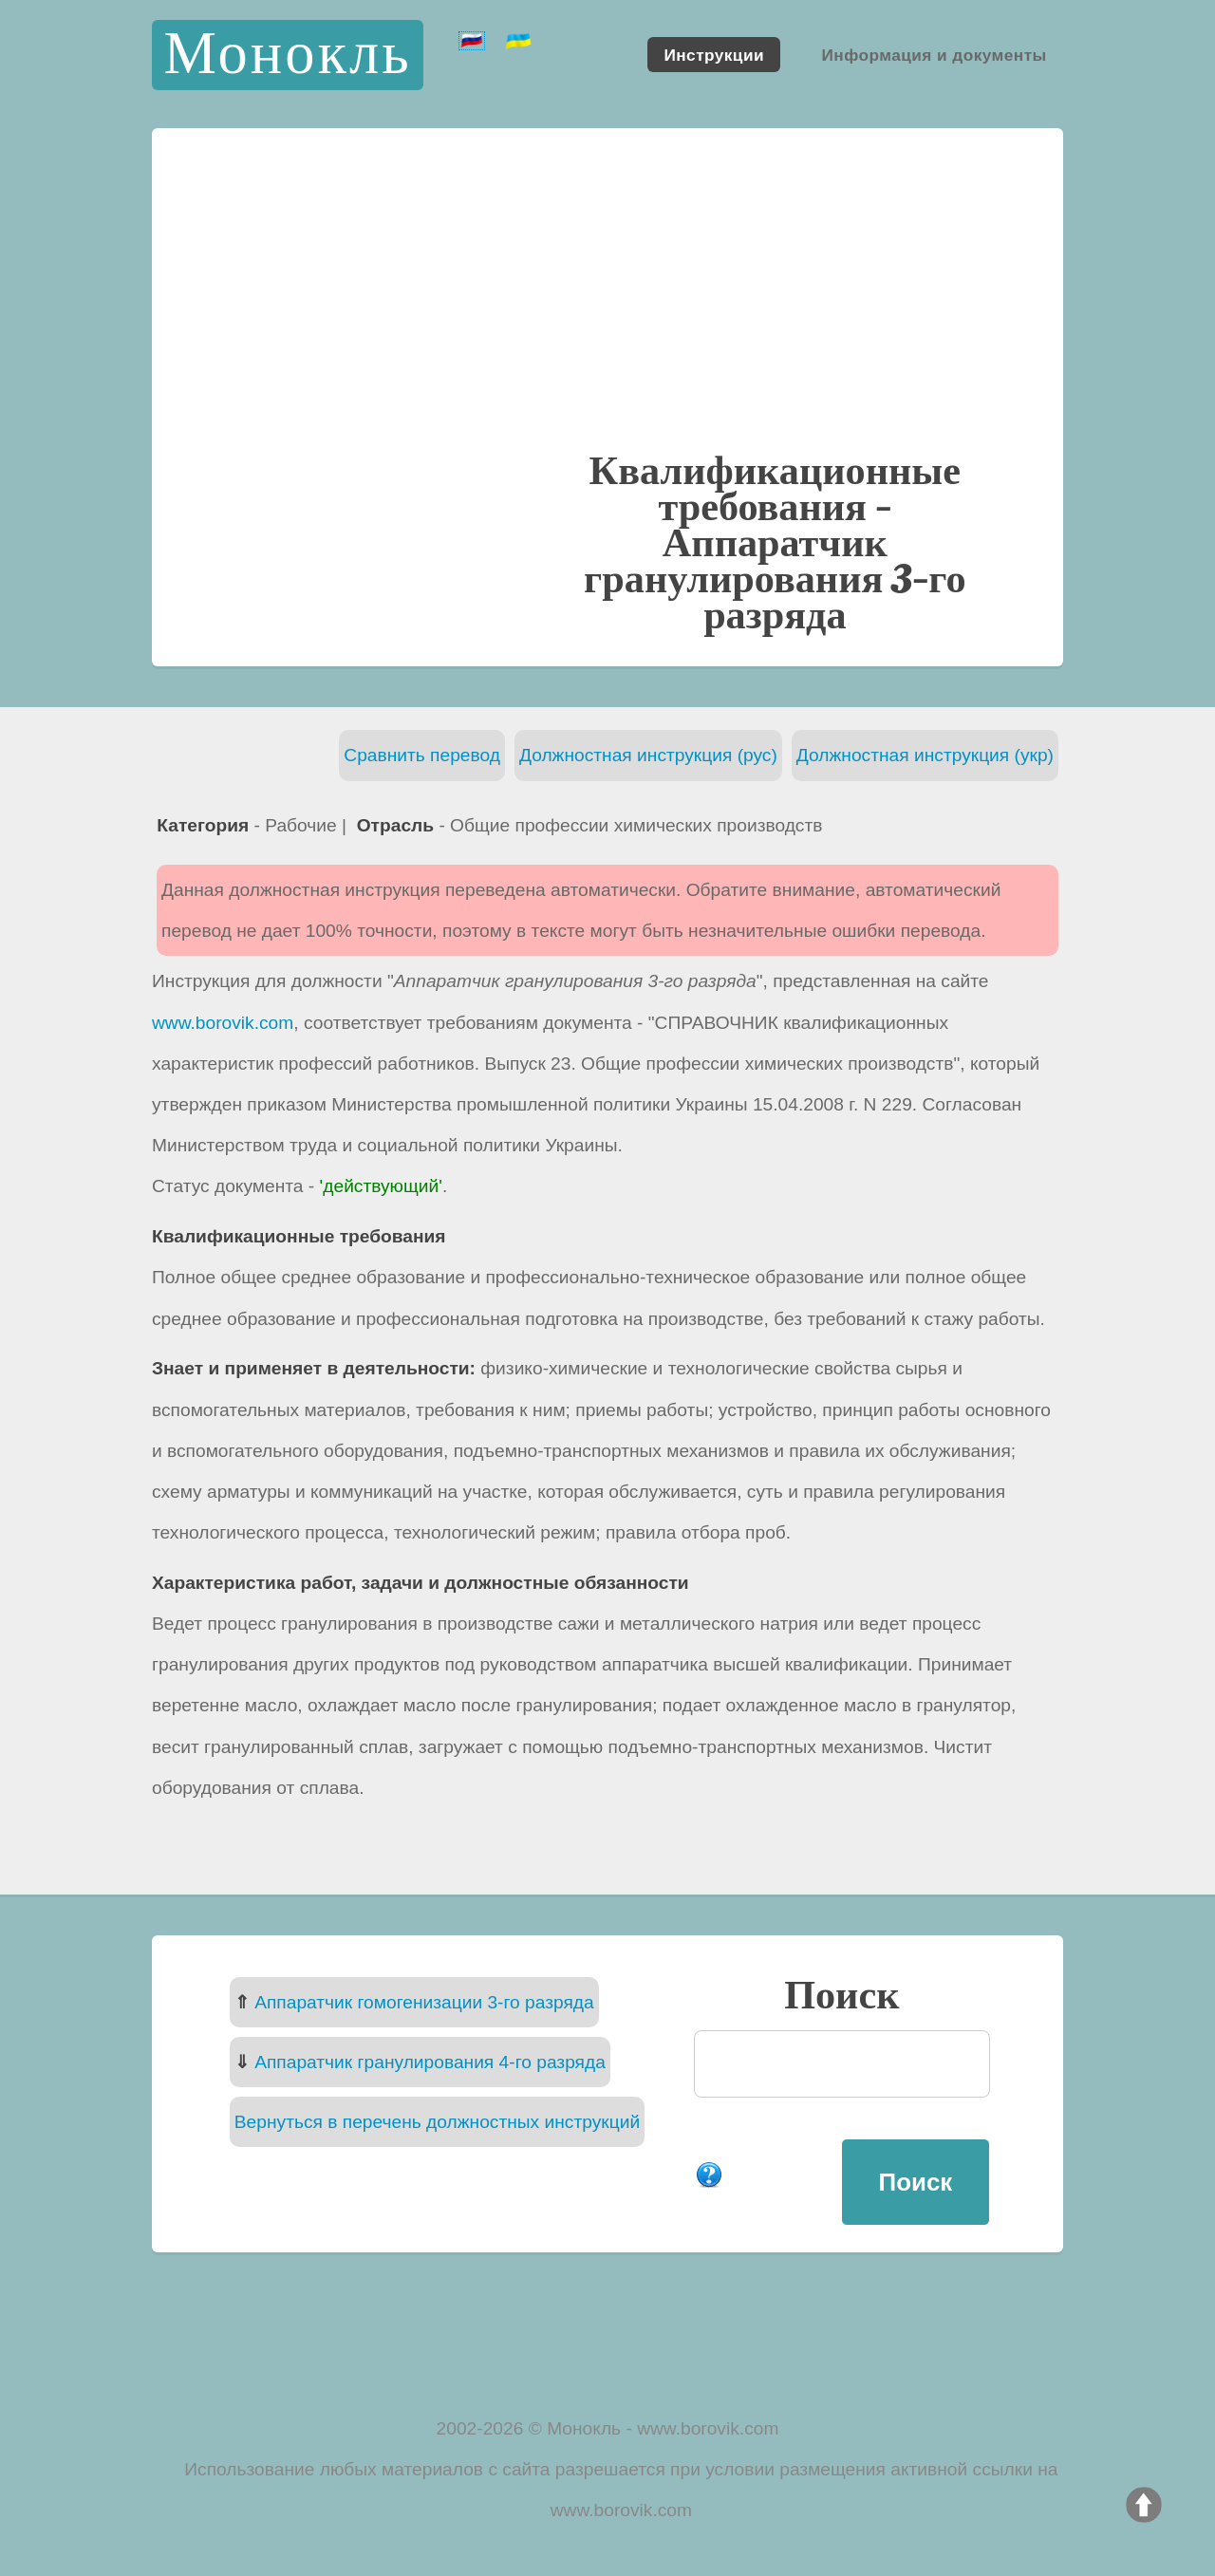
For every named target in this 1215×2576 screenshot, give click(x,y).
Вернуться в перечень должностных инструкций (437, 2122)
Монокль (287, 54)
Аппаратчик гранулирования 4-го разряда (430, 2062)
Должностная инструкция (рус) (648, 755)
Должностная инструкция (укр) (925, 755)
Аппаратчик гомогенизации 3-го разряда (424, 2002)
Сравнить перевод (422, 755)
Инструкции (714, 54)
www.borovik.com (222, 1023)
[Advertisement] (607, 307)
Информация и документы (933, 54)
